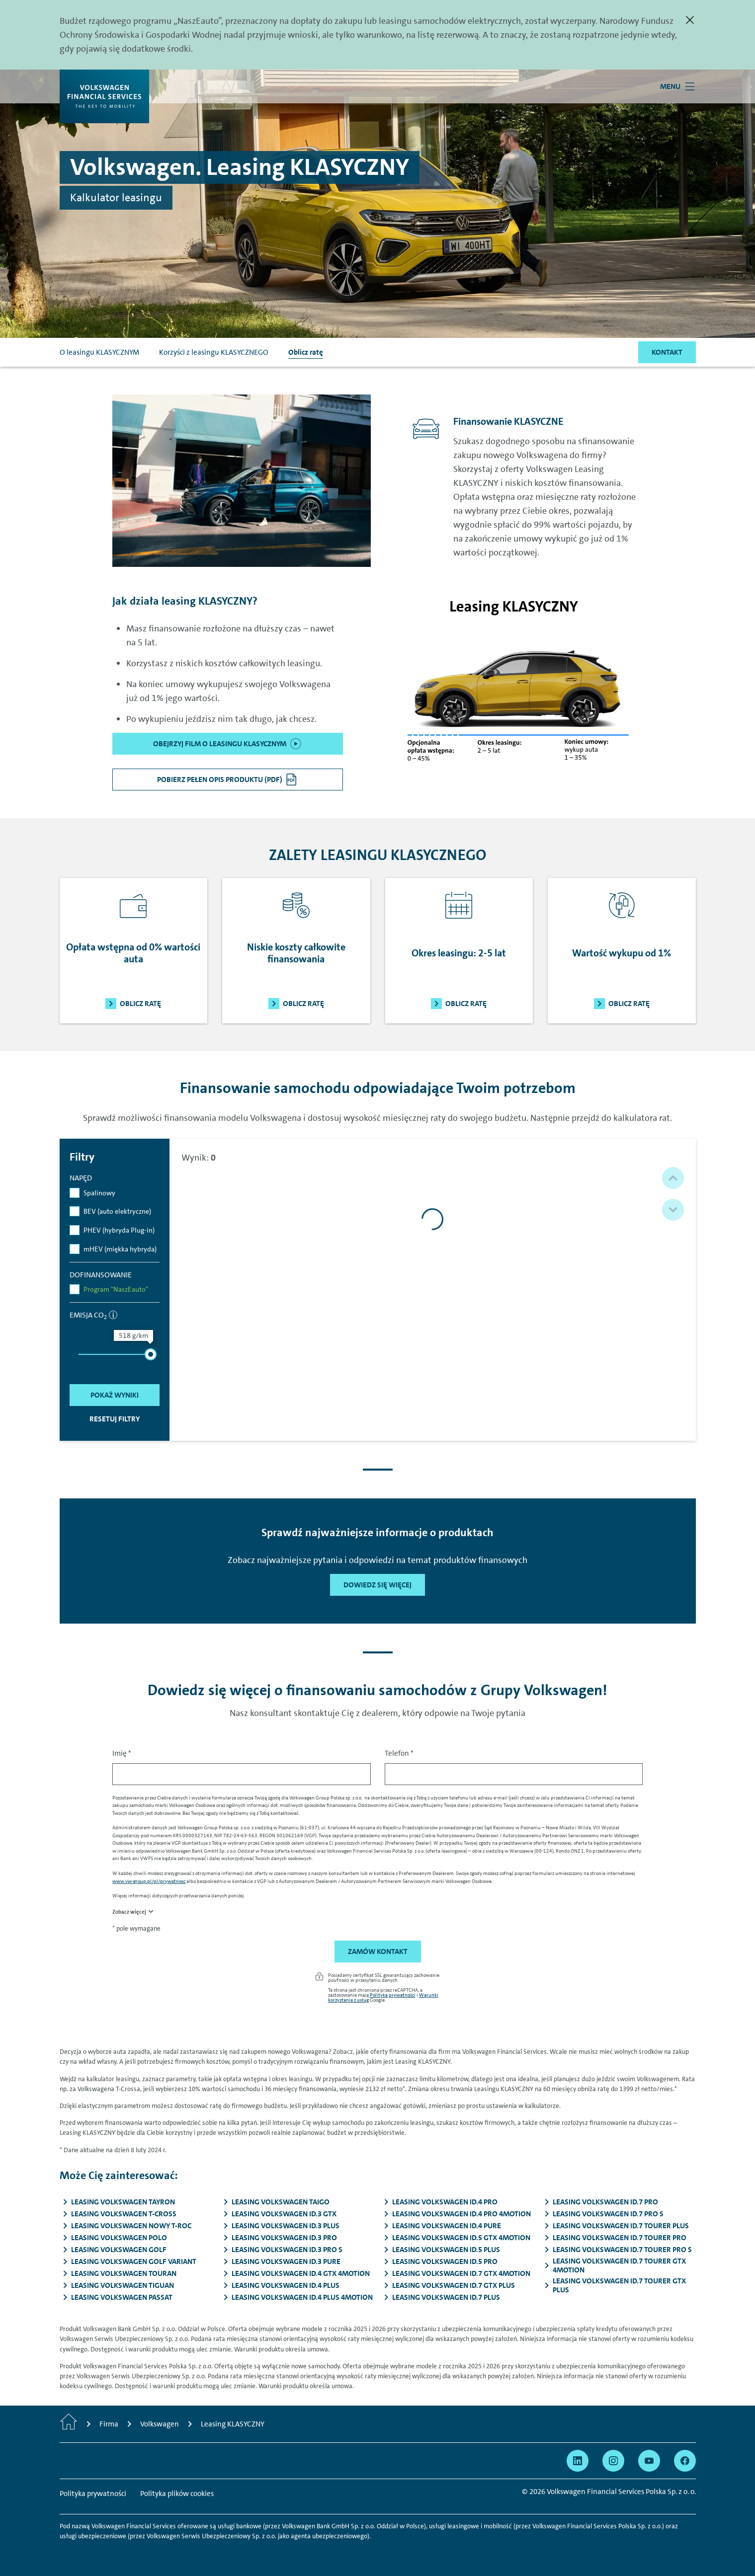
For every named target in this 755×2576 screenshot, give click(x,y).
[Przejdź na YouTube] (649, 2461)
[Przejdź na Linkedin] (577, 2461)
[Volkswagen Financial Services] (104, 96)
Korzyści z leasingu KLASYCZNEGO (213, 352)
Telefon (399, 1753)
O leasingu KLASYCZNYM (99, 352)
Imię (121, 1753)
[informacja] (113, 1315)
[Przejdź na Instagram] (613, 2461)
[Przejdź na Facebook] (685, 2461)
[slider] (151, 1354)
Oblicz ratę (305, 352)
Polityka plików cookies (177, 2493)
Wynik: (198, 1158)
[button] (673, 1178)
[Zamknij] (690, 20)
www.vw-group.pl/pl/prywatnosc (148, 1880)
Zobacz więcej (129, 1912)
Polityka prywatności (393, 1994)
